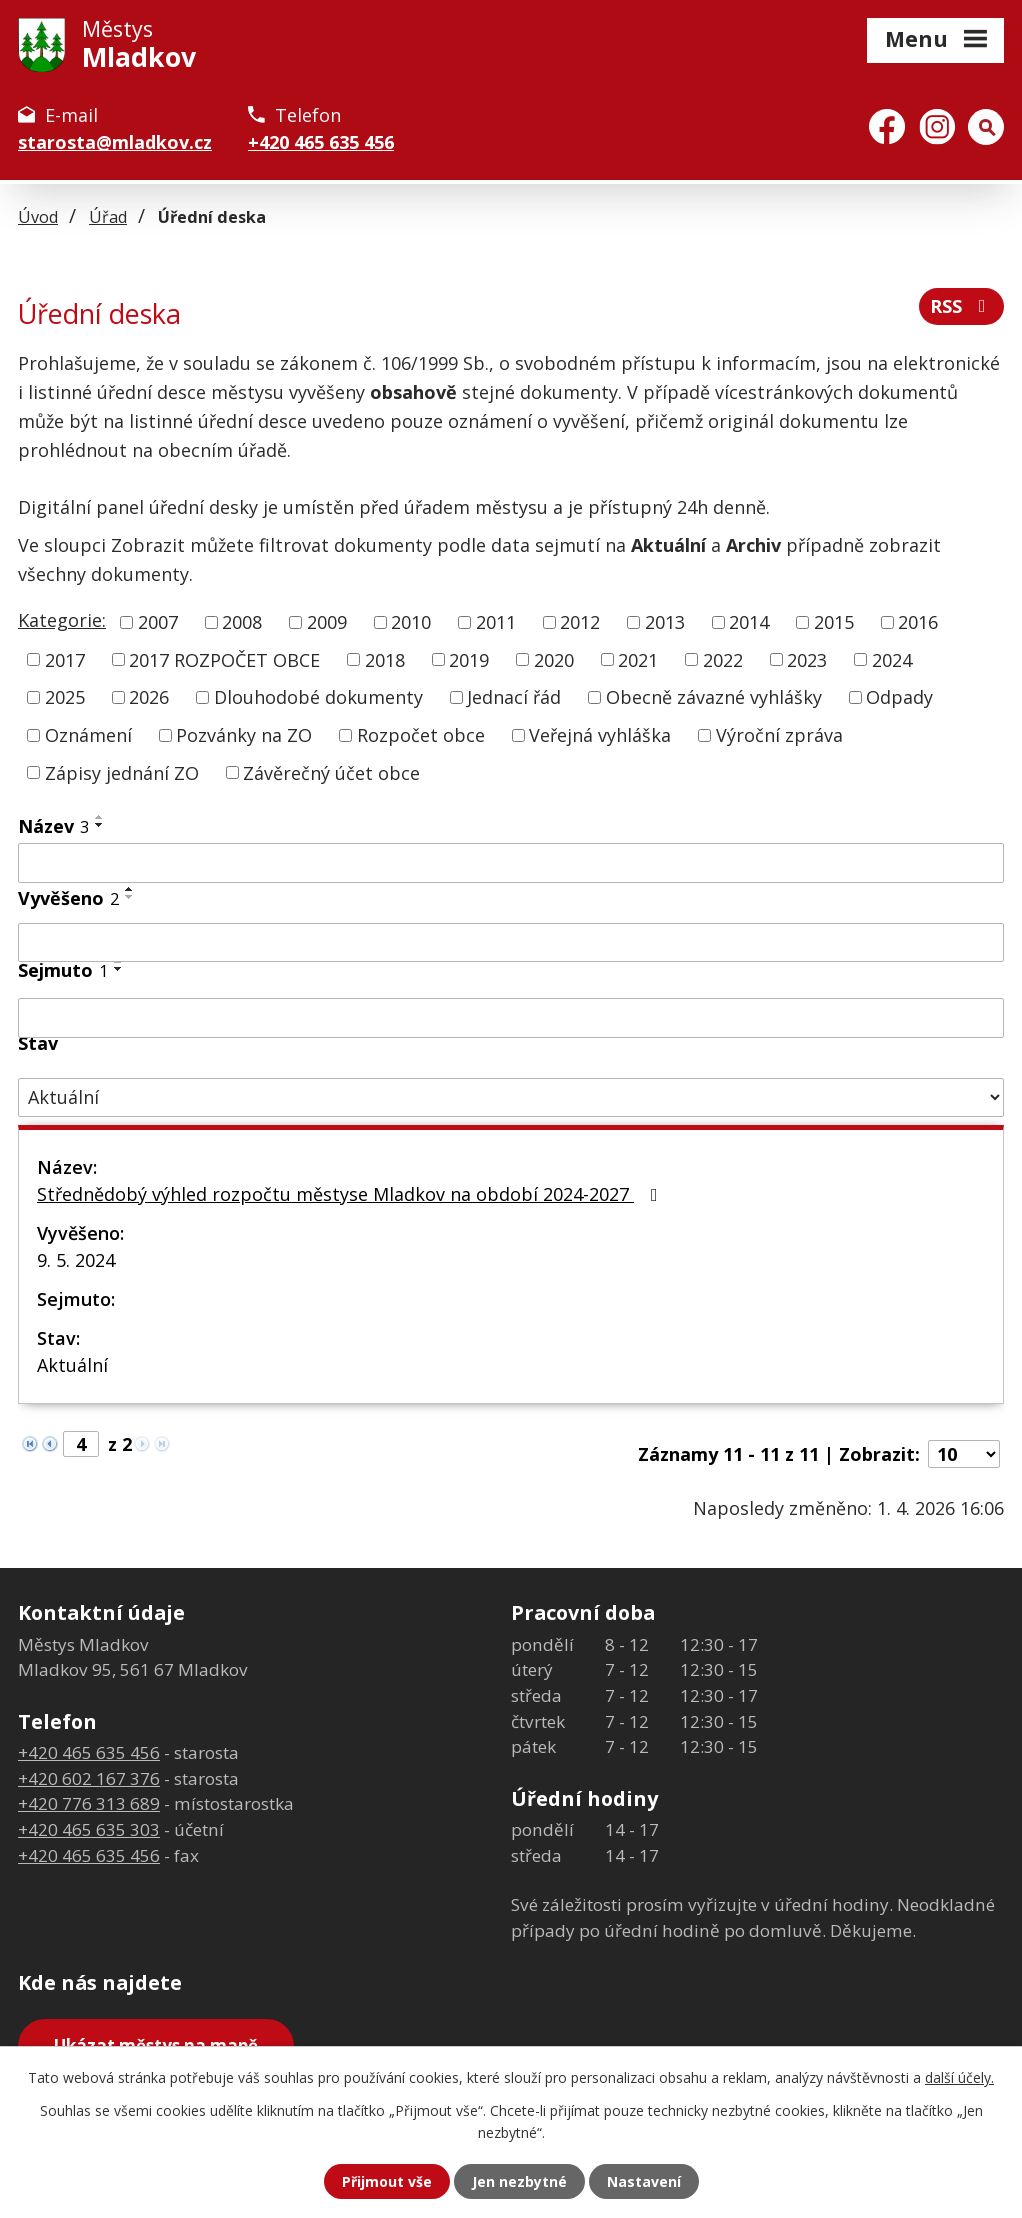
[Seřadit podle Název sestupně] (100, 825)
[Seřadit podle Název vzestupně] (100, 817)
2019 (469, 659)
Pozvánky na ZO (244, 735)
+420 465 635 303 (89, 1829)
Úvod (38, 217)
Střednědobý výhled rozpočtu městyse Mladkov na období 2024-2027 (351, 1194)
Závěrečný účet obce (331, 772)
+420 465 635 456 (321, 142)
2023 (807, 659)
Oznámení (88, 735)
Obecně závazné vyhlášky (714, 697)
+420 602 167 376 (89, 1778)
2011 (496, 622)
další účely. (959, 2077)
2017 (65, 659)
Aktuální (72, 1365)
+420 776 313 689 (89, 1803)
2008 (242, 622)
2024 (892, 659)
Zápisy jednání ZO (122, 772)
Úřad (108, 217)
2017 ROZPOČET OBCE (224, 659)
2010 (411, 622)
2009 (327, 622)
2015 (834, 622)
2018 (385, 659)
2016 (918, 622)
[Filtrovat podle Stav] (511, 1097)
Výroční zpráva (779, 735)
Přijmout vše (387, 2181)
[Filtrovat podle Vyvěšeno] (511, 943)
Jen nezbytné (519, 2181)
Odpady (899, 697)
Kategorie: (62, 620)
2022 (723, 659)
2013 (665, 622)
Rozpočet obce (421, 735)
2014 (749, 622)
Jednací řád (514, 697)
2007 (158, 622)
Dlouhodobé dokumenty (318, 697)
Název (53, 826)
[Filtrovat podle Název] (511, 863)
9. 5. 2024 (76, 1260)
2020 (554, 659)
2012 (580, 622)
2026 (149, 697)
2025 (65, 697)
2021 (638, 659)
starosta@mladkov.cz (115, 142)
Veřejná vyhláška (600, 735)
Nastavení (644, 2181)
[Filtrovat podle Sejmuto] (511, 1018)
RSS (962, 306)
